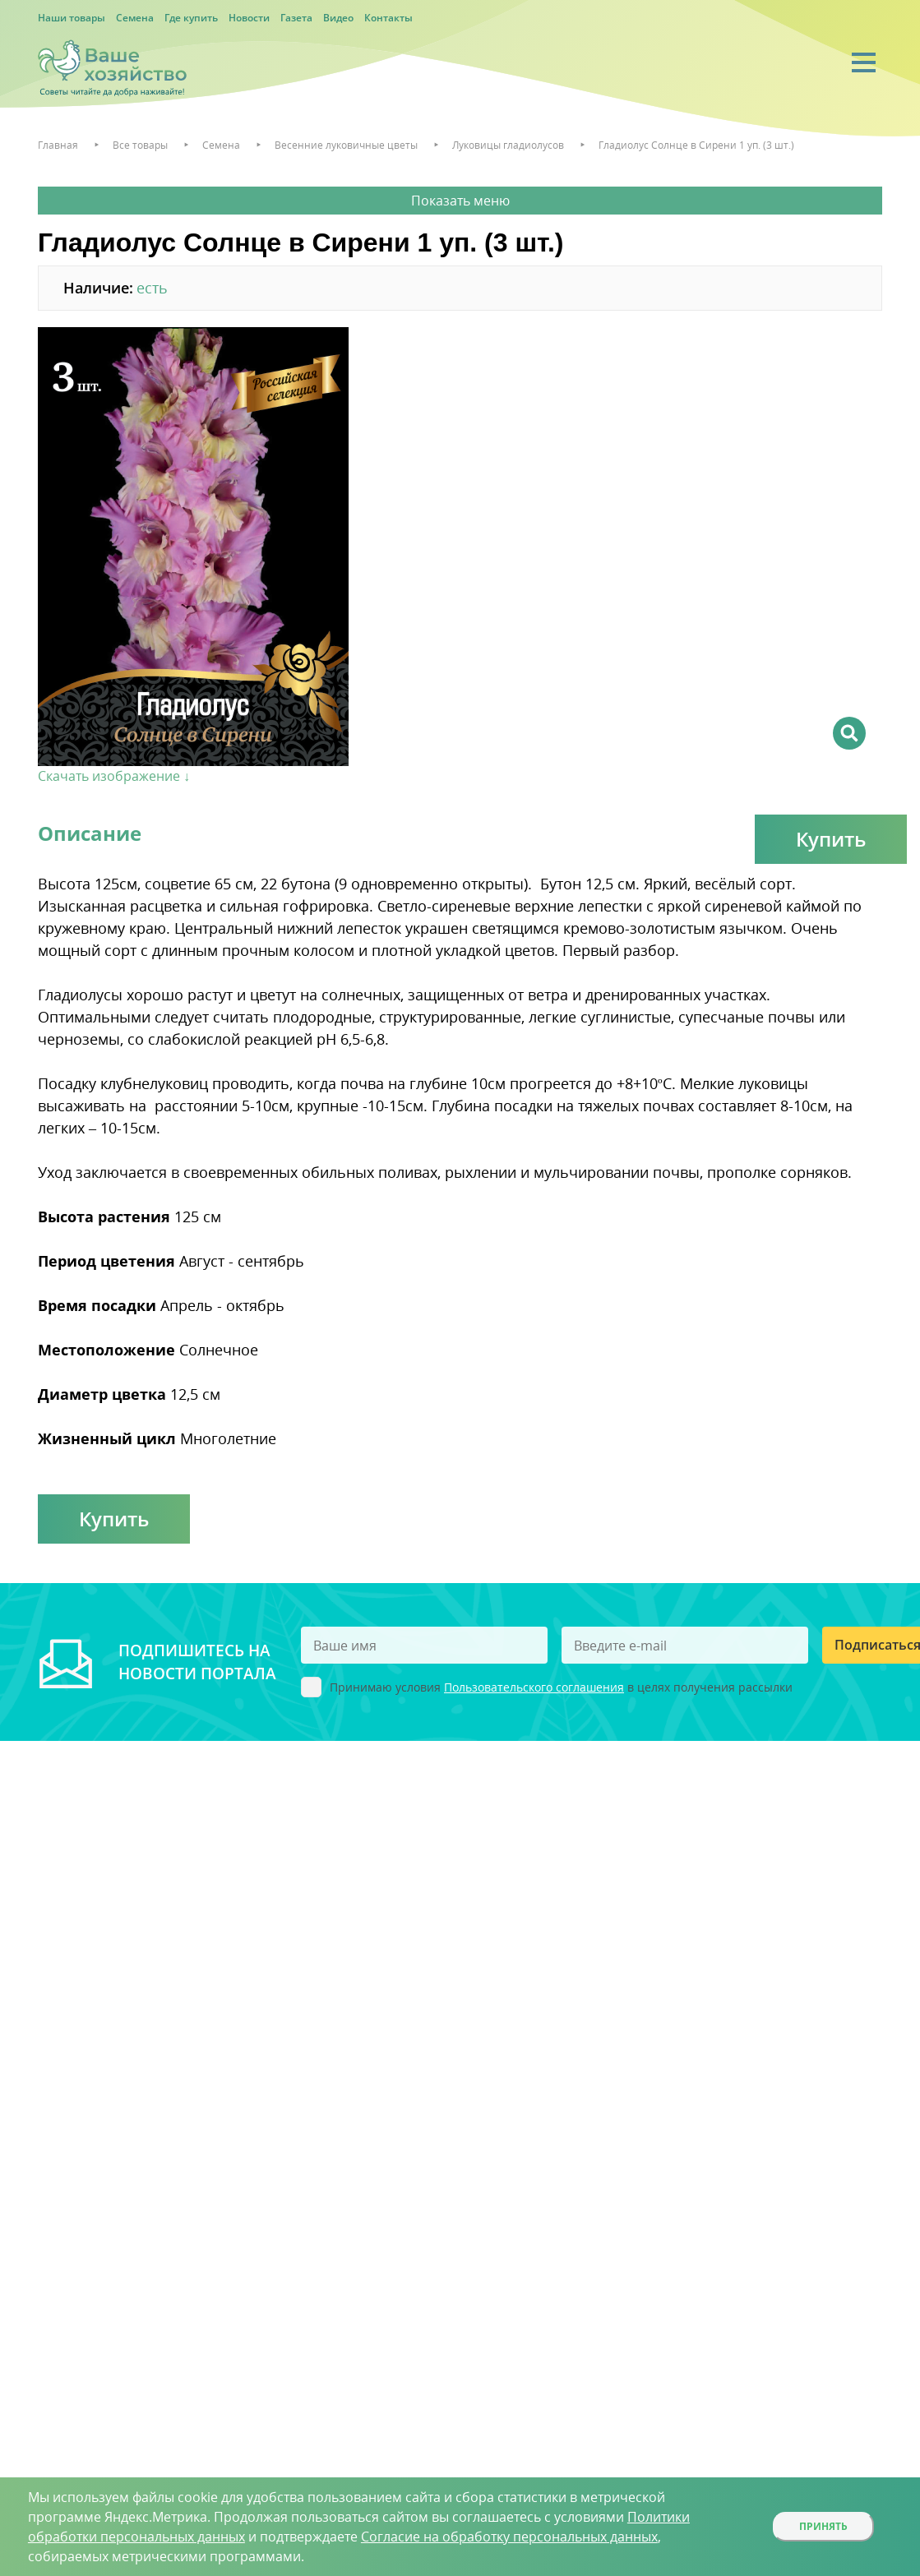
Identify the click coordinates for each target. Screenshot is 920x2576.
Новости (249, 18)
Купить (831, 838)
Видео (338, 18)
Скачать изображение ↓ (114, 776)
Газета (296, 18)
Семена (135, 18)
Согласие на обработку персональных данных (509, 2537)
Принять (823, 2526)
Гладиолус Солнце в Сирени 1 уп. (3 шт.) (696, 145)
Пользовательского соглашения (534, 1687)
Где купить (191, 18)
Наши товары (71, 18)
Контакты (388, 18)
